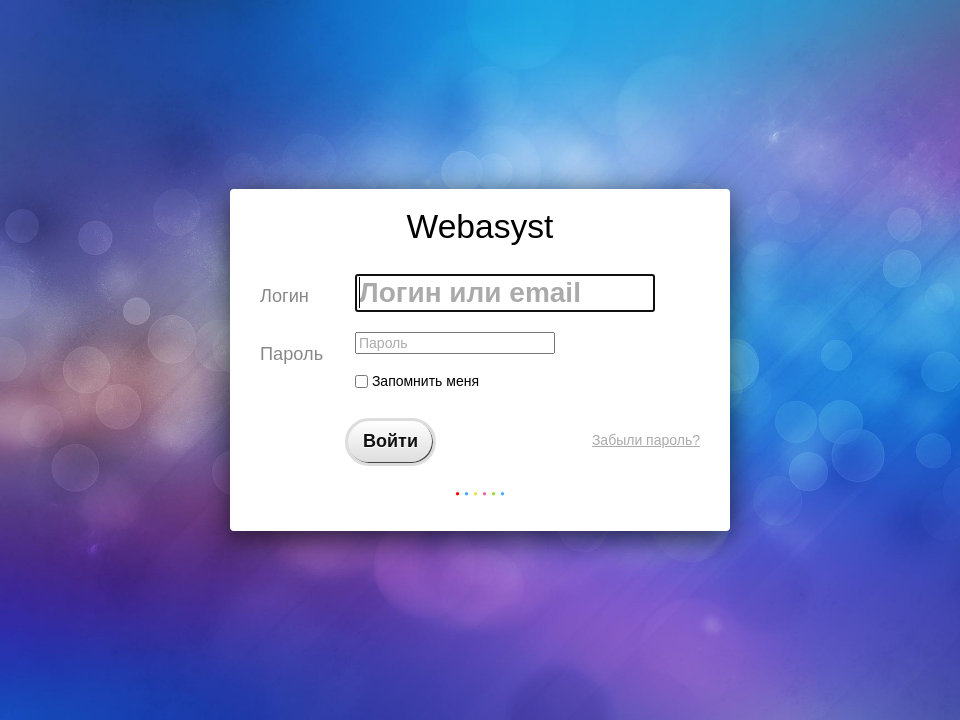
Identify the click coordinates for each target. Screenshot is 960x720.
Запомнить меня (417, 381)
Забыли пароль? (646, 440)
